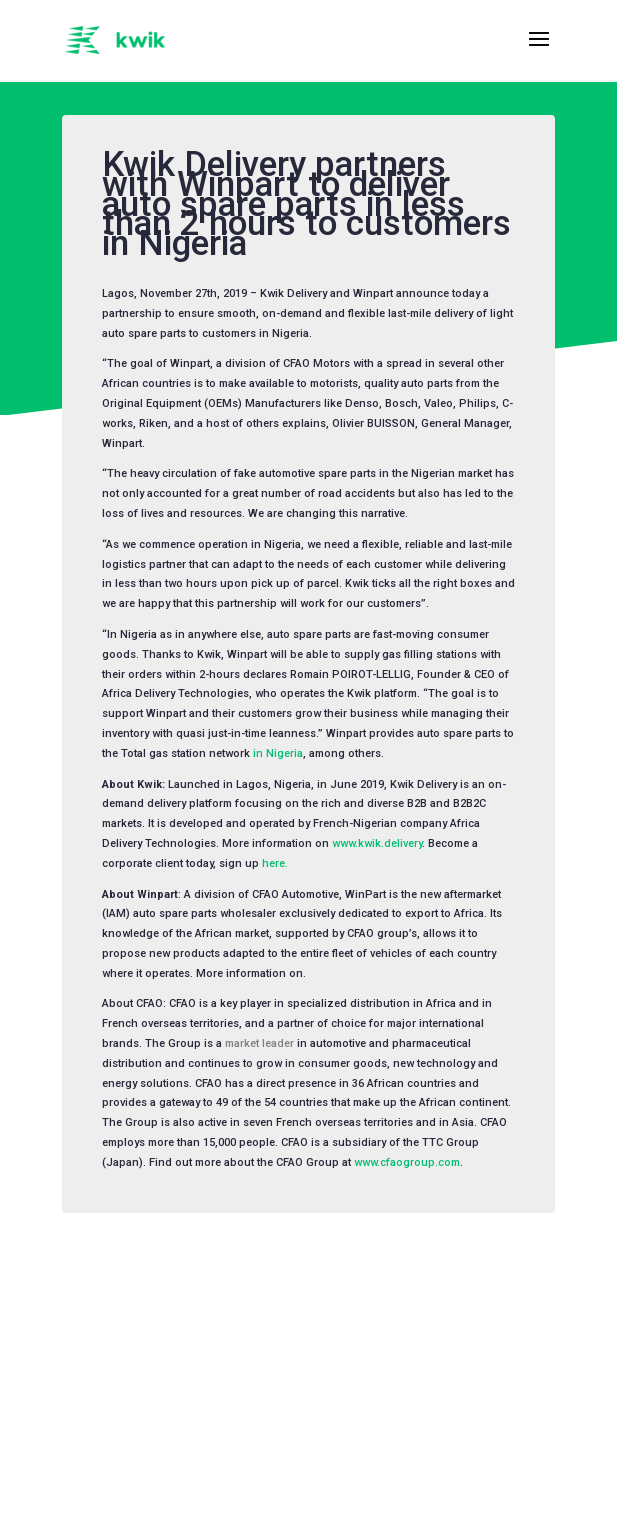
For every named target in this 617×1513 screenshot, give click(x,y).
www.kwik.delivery (377, 843)
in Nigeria (278, 753)
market (242, 1043)
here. (275, 863)
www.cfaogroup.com (407, 1162)
